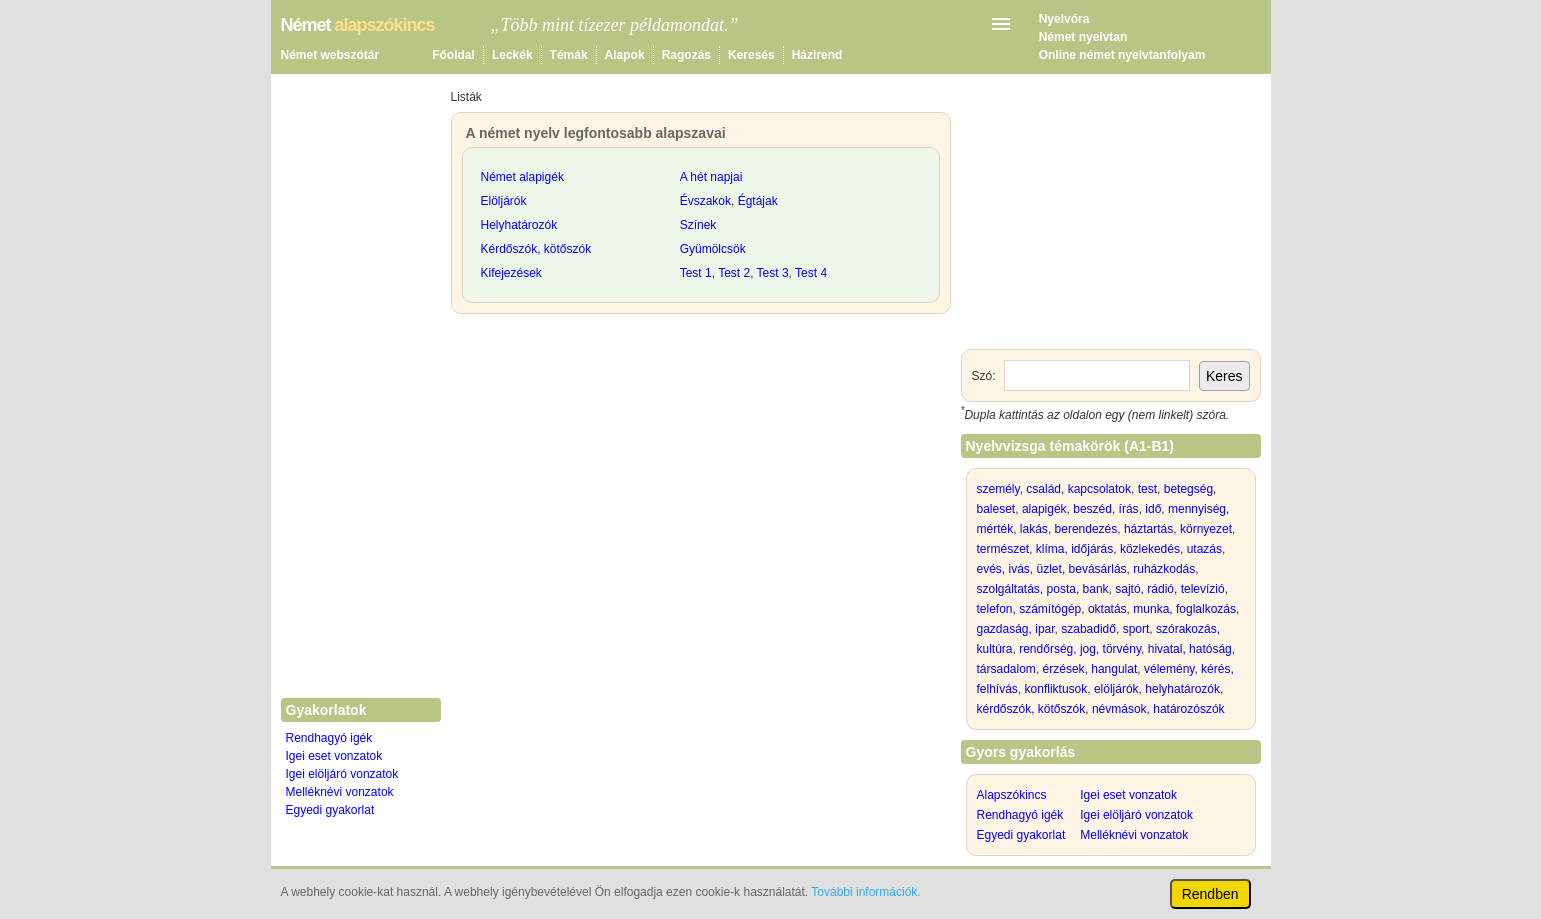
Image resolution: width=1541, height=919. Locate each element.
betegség (1188, 489)
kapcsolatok (1099, 489)
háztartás (1148, 529)
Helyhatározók (519, 225)
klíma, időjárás (1074, 549)
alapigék (1044, 509)
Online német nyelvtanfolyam (1122, 55)
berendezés (1086, 529)
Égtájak (758, 201)
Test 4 (811, 273)
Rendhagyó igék (329, 738)
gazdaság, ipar (1016, 629)
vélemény (1169, 669)
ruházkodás (1164, 569)
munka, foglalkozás (1184, 609)
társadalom (1006, 669)
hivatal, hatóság (1190, 649)
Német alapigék (522, 177)
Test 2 (734, 273)
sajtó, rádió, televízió (1169, 589)
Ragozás (686, 55)
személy (998, 489)
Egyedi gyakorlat (330, 810)
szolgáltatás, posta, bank (1043, 589)
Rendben (1210, 894)
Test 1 (696, 273)
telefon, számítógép (1029, 609)
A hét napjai (711, 177)
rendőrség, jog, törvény (1080, 649)
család (1043, 489)
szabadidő (1088, 629)
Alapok (625, 55)
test (1147, 489)
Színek (698, 225)
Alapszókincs (1012, 795)
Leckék (512, 55)
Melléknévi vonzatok (340, 792)
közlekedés (1150, 549)
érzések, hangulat (1090, 669)
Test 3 (773, 273)
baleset (996, 509)
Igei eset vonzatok (334, 756)
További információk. (865, 892)
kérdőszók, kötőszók (1031, 709)
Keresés (751, 55)
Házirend (817, 55)
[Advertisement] (701, 474)
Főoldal (453, 55)
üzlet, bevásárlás (1082, 569)
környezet (1206, 529)
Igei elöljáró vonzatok (342, 774)
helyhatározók (1182, 689)
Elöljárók (504, 201)
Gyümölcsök (713, 249)
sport (1136, 629)
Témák (569, 55)
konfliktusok (1056, 689)
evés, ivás (1003, 569)
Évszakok (705, 201)
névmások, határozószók (1158, 709)
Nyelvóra (1064, 19)
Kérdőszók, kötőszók (536, 249)
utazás (1204, 549)
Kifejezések (511, 273)
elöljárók (1116, 689)
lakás (1034, 529)
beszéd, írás (1105, 509)
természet (1003, 549)
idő (1153, 509)
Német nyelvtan (1083, 37)
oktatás (1107, 609)
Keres (1224, 376)
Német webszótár (330, 55)
